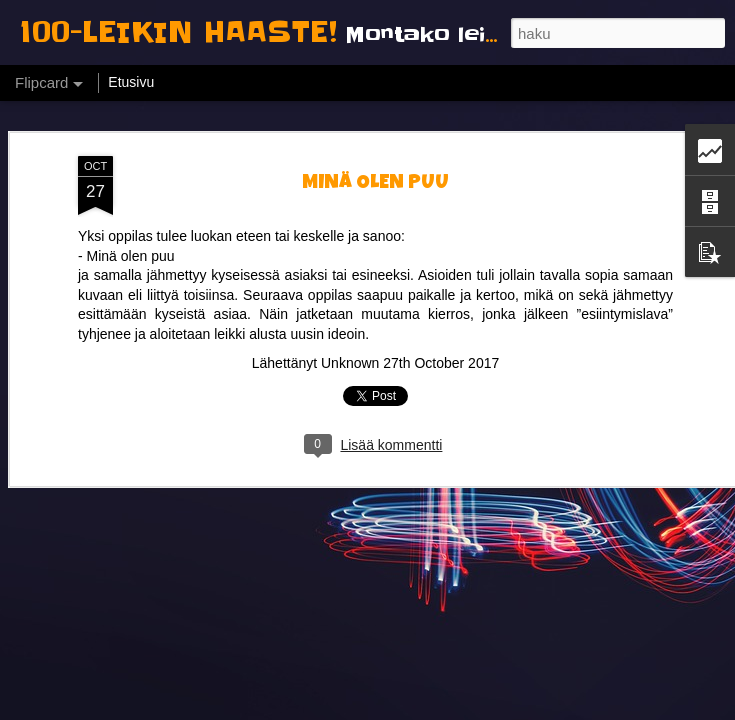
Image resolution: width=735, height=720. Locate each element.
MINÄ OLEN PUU (375, 102)
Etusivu (131, 82)
